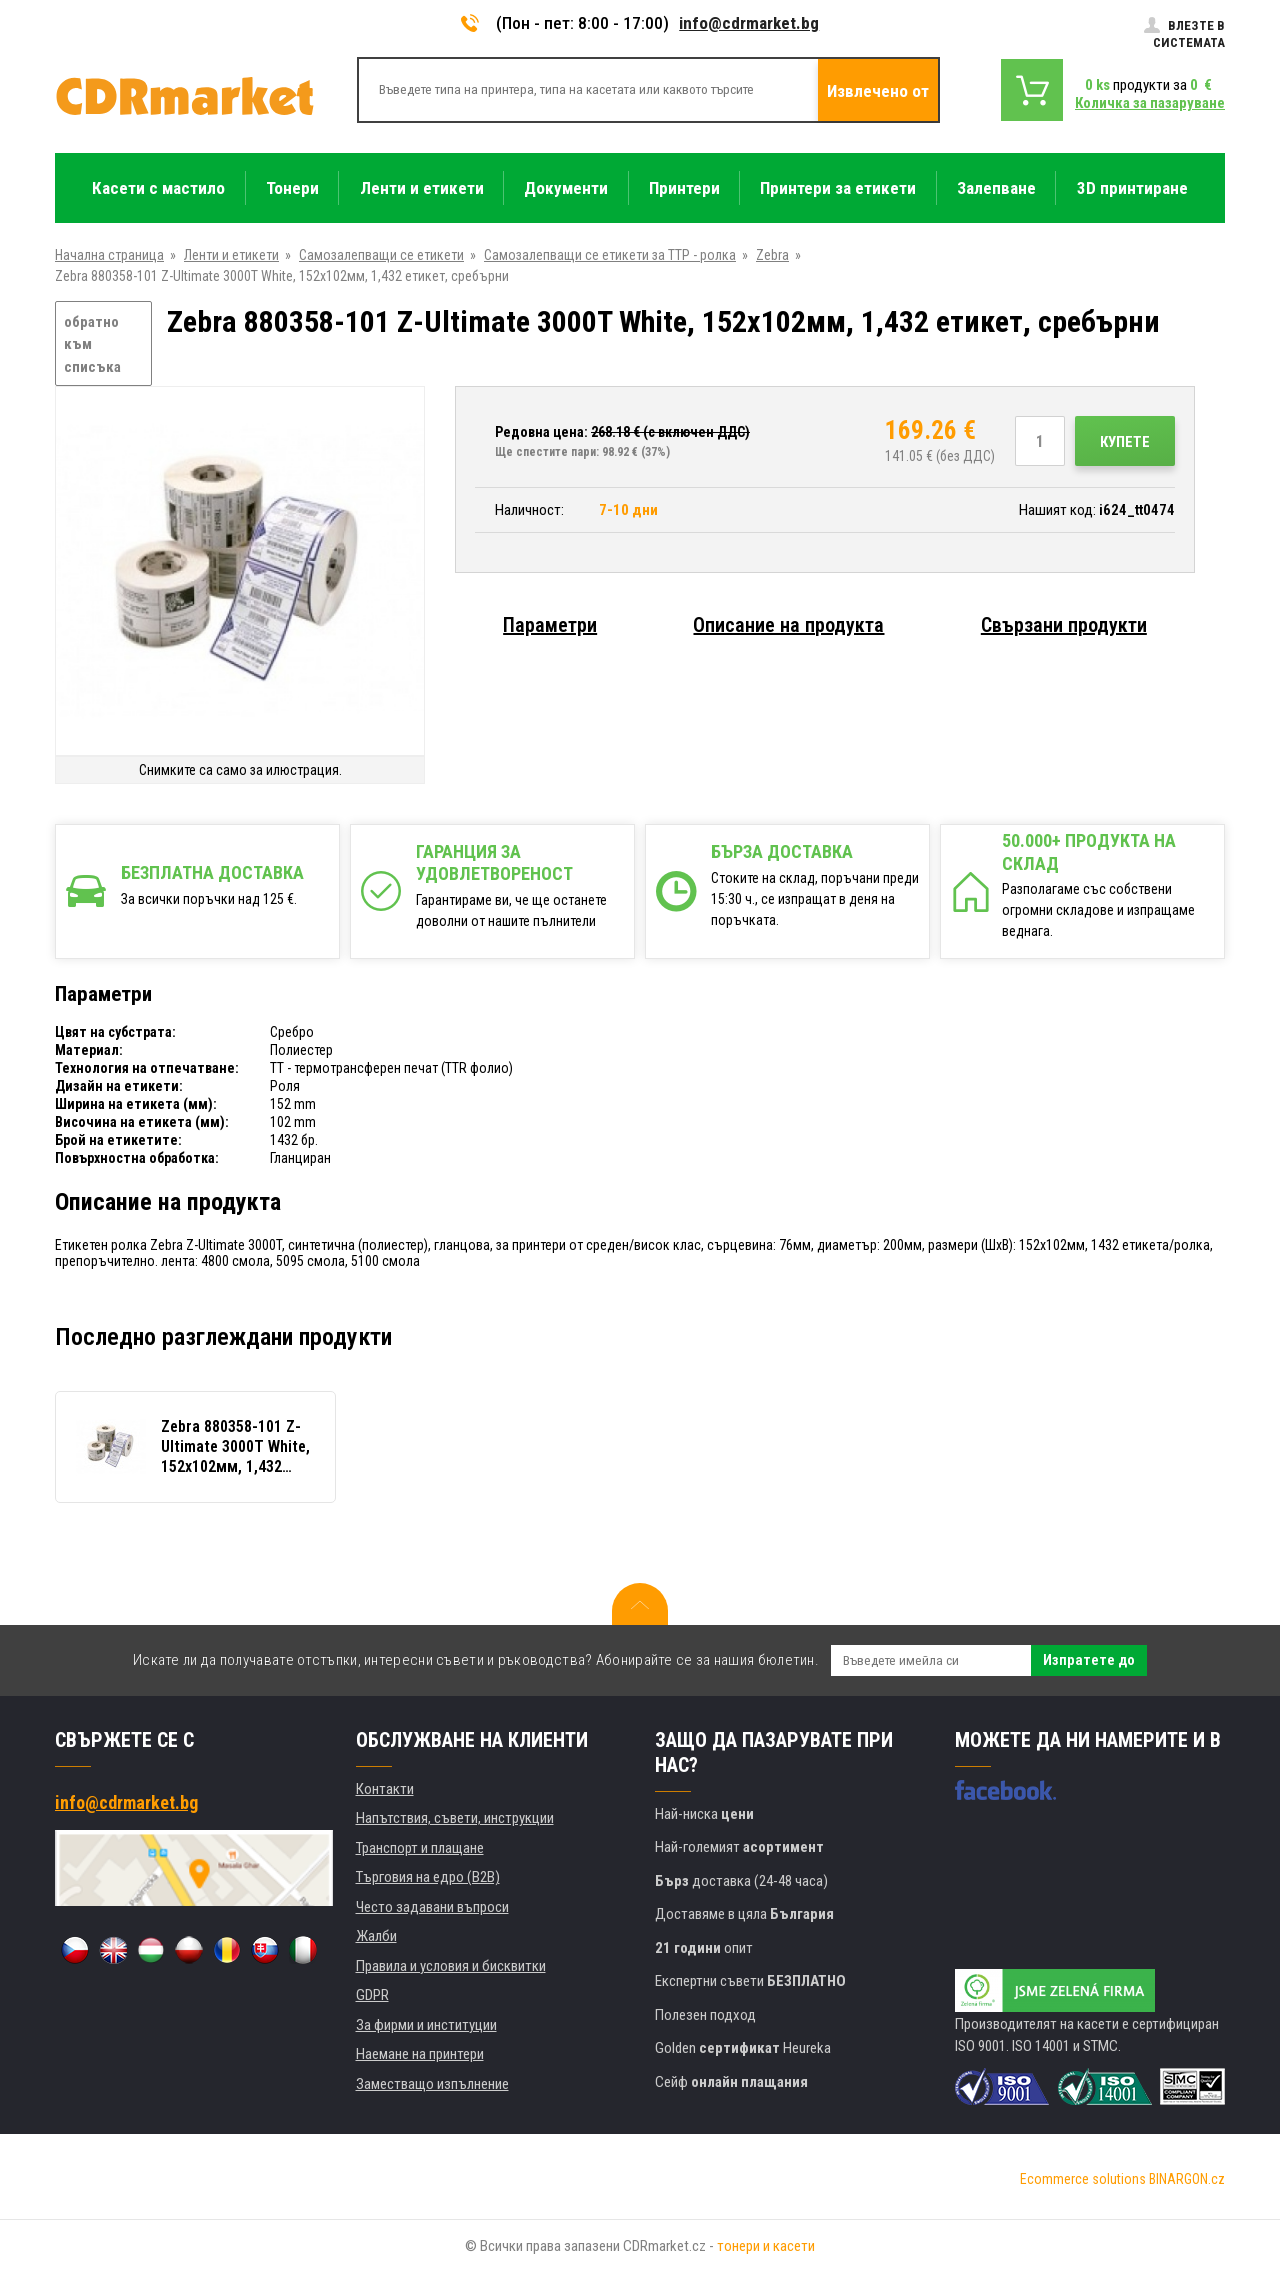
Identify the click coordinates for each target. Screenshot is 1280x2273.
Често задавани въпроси (432, 1907)
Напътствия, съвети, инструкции (455, 1818)
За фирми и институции (426, 2025)
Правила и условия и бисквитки (451, 1966)
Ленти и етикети (231, 255)
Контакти (385, 1789)
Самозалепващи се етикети (381, 255)
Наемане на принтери (420, 2054)
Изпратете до (1089, 1660)
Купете (1125, 442)
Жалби (376, 1936)
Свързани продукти (1064, 625)
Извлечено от (878, 91)
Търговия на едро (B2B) (428, 1877)
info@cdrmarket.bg (749, 23)
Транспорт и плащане (420, 1848)
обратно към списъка (92, 344)
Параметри (550, 625)
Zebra (772, 255)
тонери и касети (766, 2246)
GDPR (372, 1995)
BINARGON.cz (1187, 2179)
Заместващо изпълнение (432, 2084)
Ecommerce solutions (1083, 2179)
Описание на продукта (788, 625)
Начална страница (109, 255)
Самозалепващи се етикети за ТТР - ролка (610, 255)
